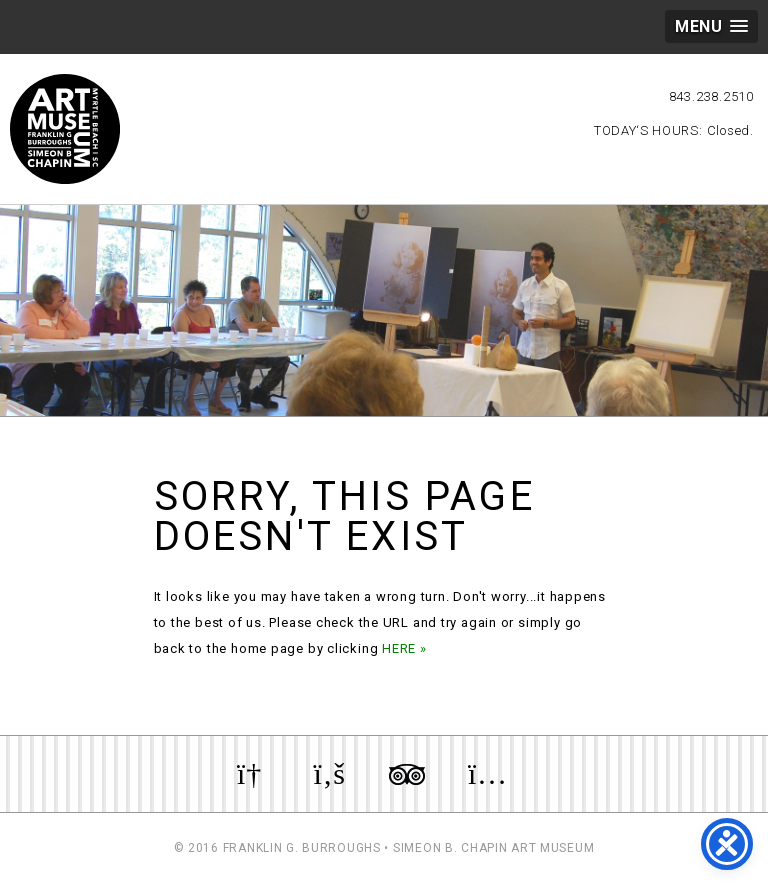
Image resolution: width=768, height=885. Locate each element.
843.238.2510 (711, 96)
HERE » (404, 648)
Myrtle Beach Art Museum (65, 129)
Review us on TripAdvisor (407, 774)
